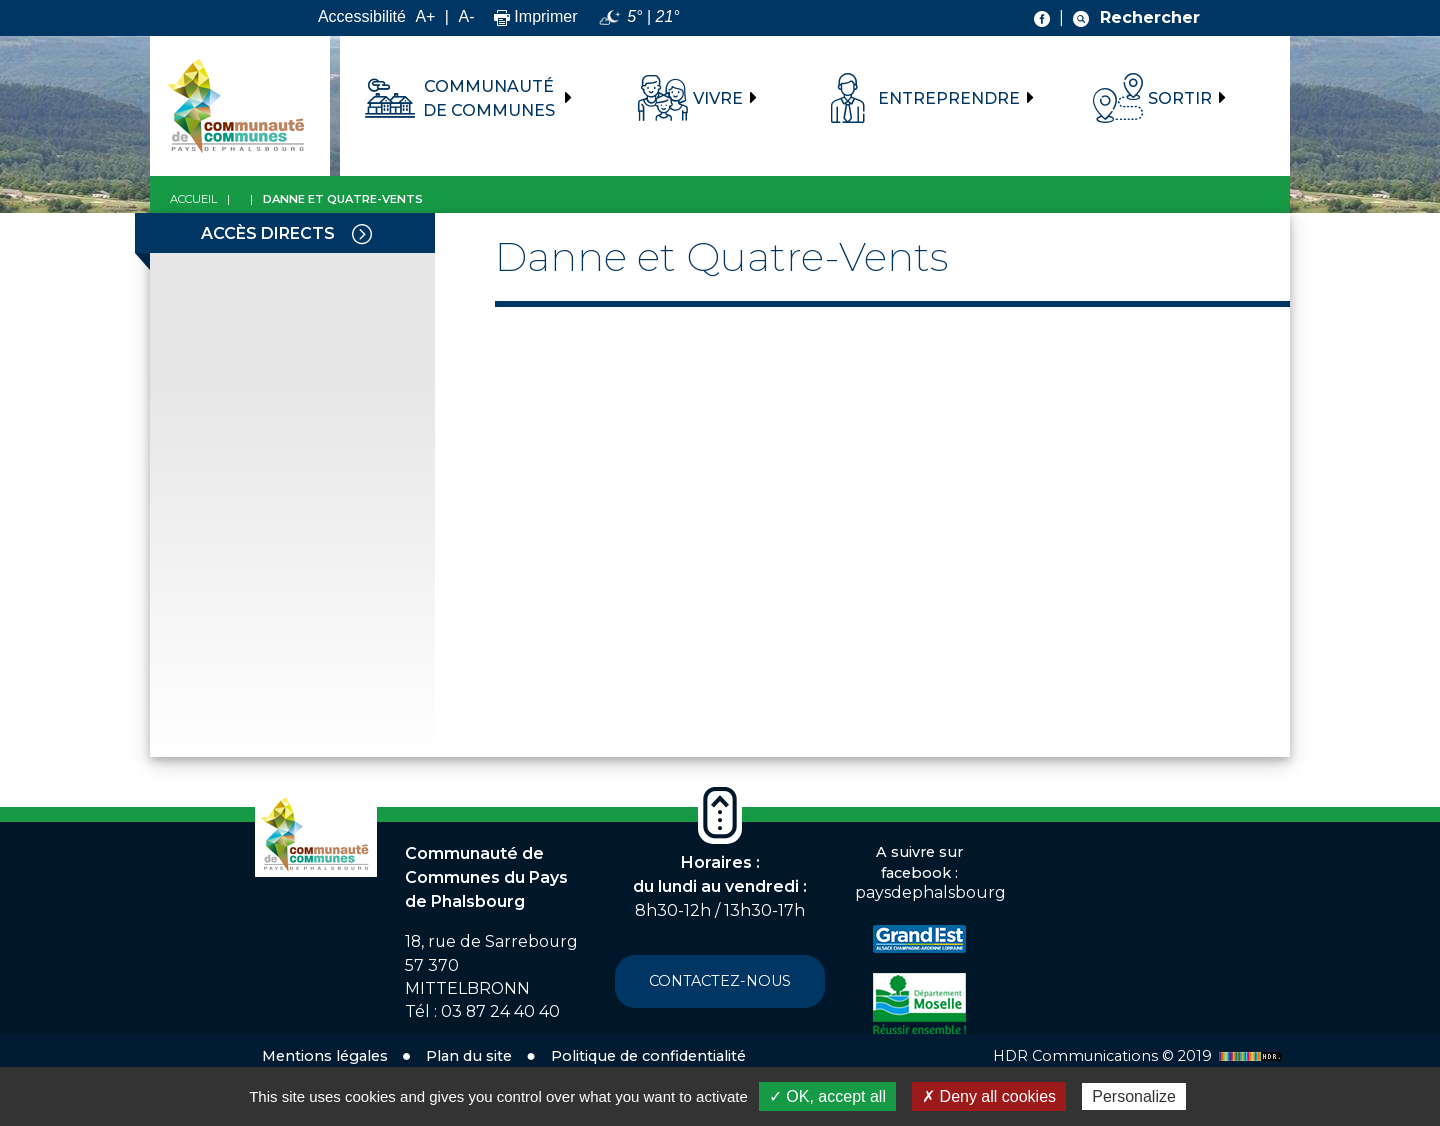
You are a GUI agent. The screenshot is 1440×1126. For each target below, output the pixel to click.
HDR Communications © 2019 (1140, 1056)
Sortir (1180, 98)
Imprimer (536, 16)
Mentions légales (325, 1056)
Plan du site (469, 1056)
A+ (425, 16)
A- (466, 16)
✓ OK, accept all (827, 1096)
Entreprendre (949, 98)
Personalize (1134, 1096)
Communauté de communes (489, 98)
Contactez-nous (720, 981)
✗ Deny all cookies (989, 1096)
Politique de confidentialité (648, 1056)
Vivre (718, 98)
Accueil (193, 199)
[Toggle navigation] (362, 233)
